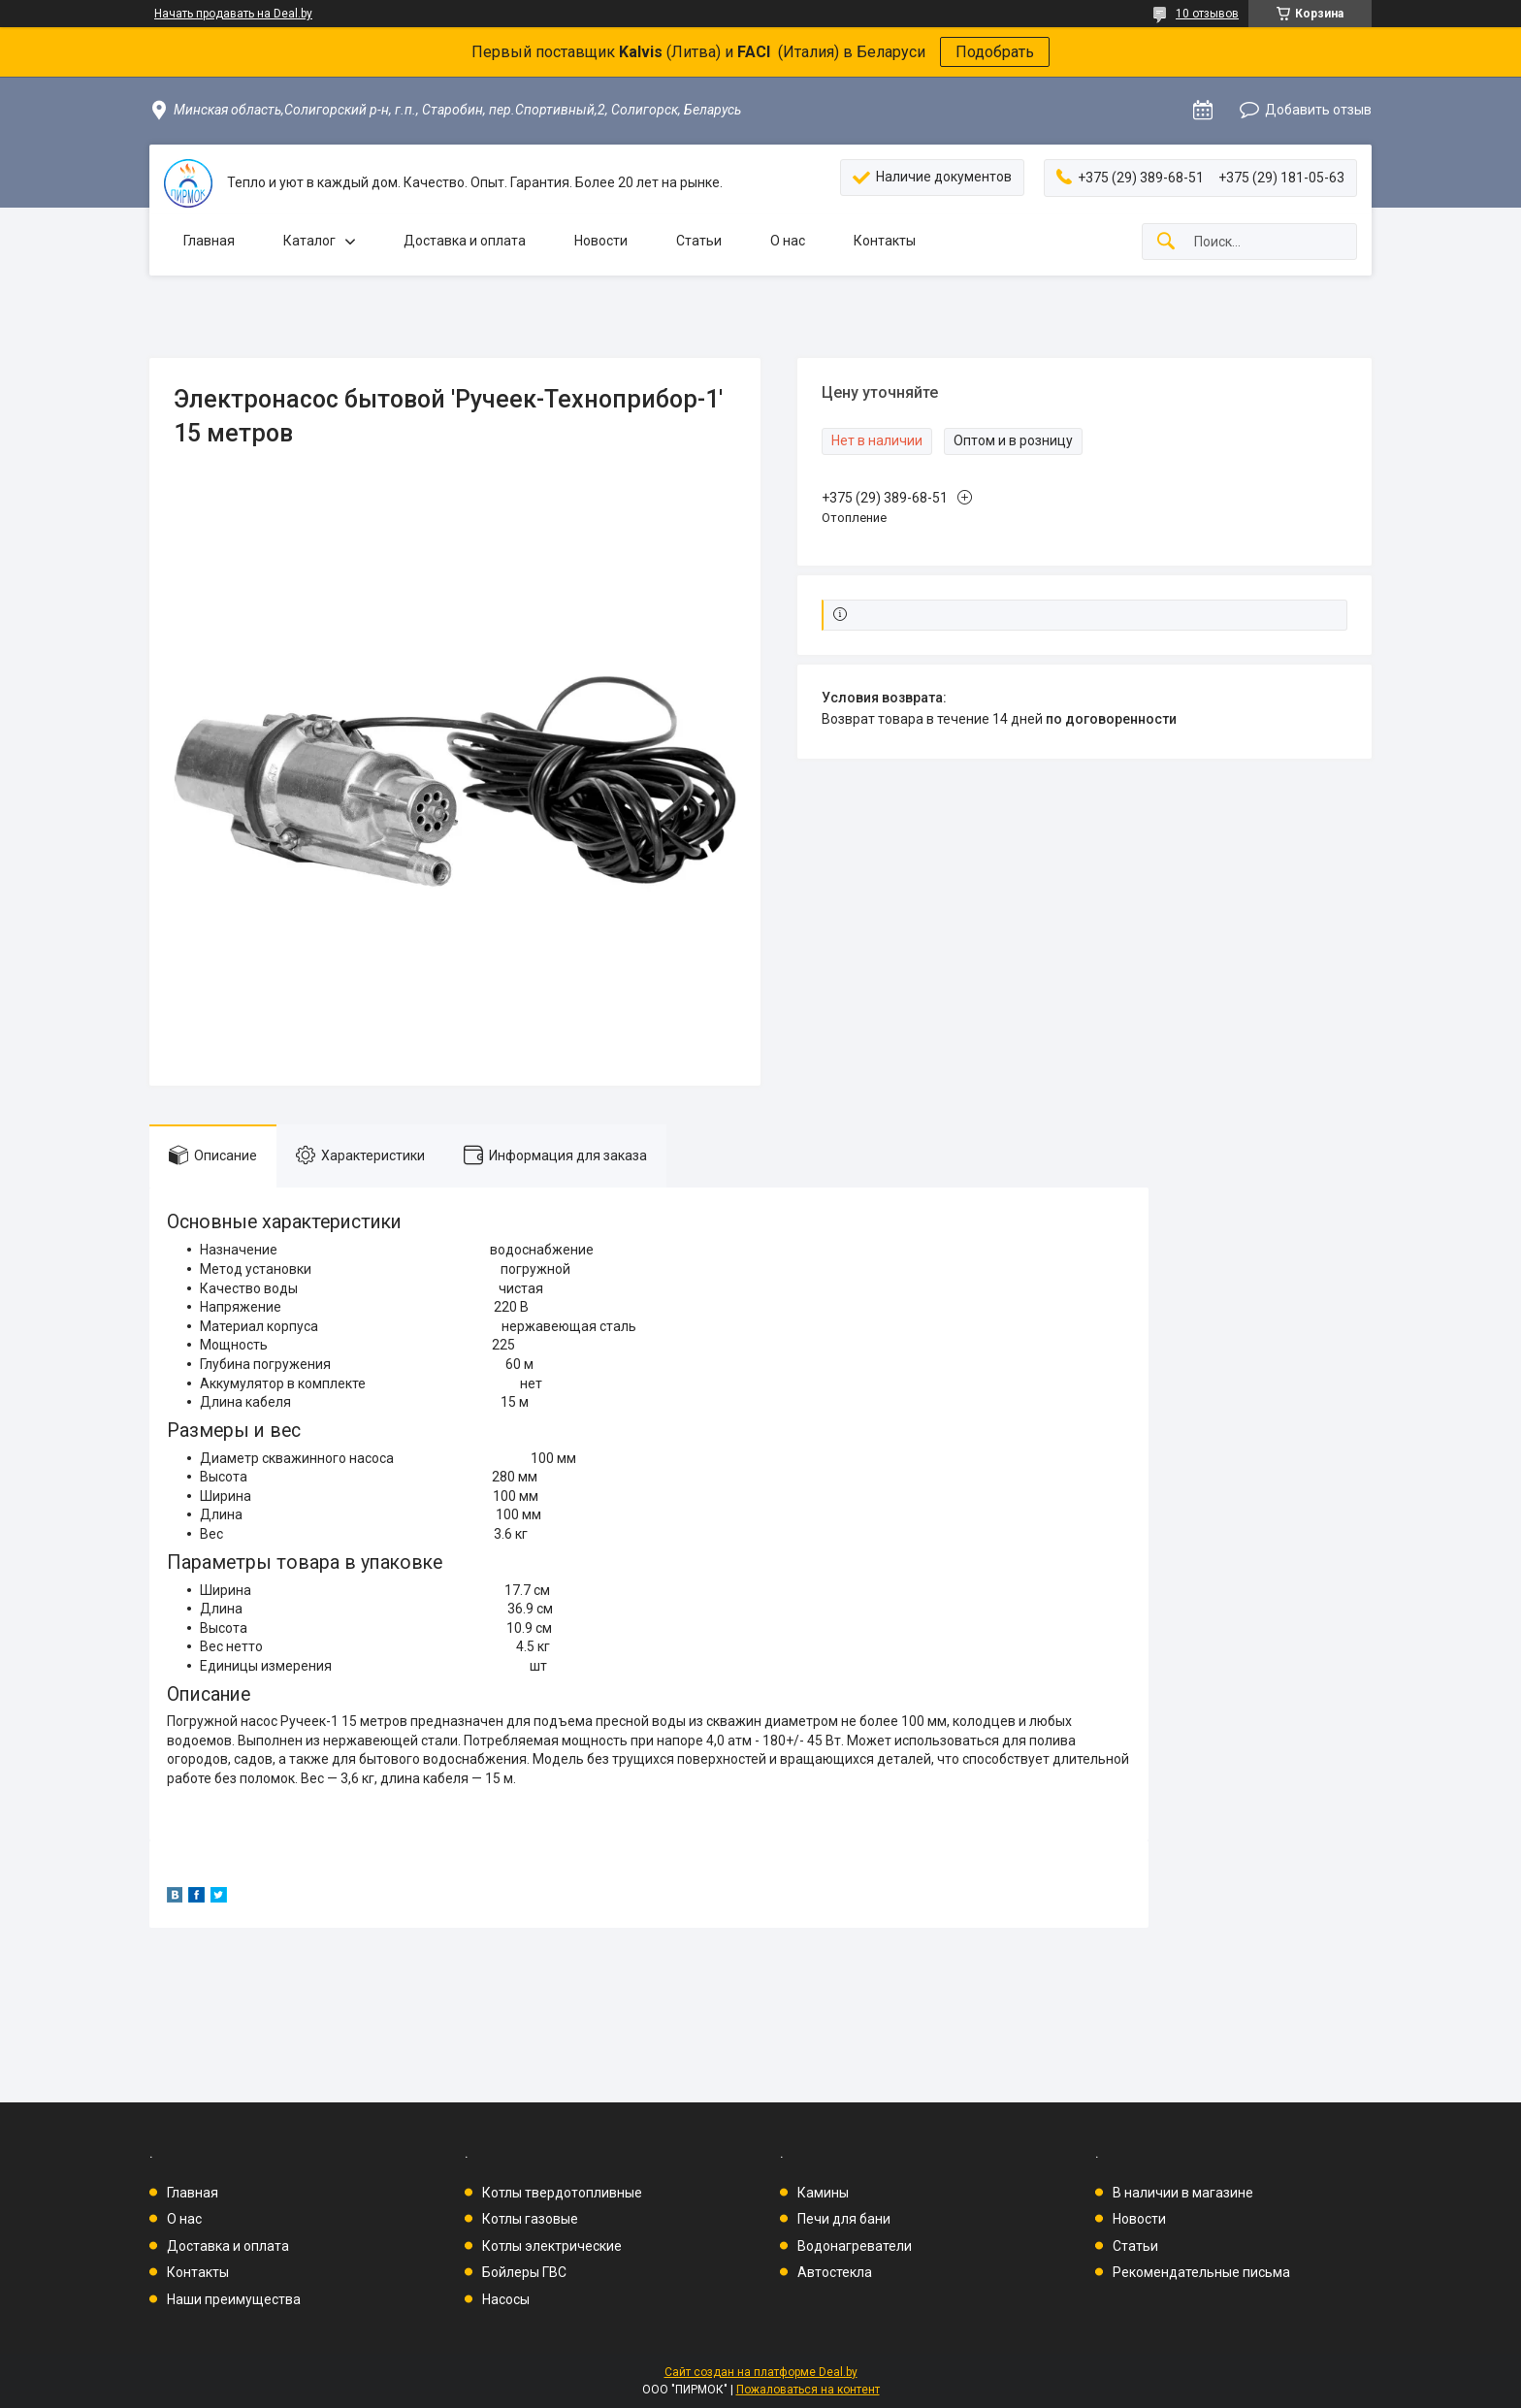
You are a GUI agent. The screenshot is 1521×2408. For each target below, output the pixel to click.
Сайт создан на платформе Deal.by (761, 2372)
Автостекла (834, 2272)
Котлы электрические (552, 2246)
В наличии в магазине (1183, 2192)
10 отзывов (1207, 13)
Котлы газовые (530, 2219)
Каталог (309, 240)
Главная (209, 240)
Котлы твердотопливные (562, 2192)
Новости (601, 240)
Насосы (506, 2299)
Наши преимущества (234, 2299)
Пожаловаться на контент (808, 2389)
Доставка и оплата (465, 240)
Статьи (699, 240)
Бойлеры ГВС (524, 2272)
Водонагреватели (854, 2246)
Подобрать (994, 52)
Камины (823, 2192)
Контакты (885, 240)
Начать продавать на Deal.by (233, 13)
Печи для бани (843, 2219)
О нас (787, 240)
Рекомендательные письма (1201, 2272)
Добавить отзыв (1318, 109)
